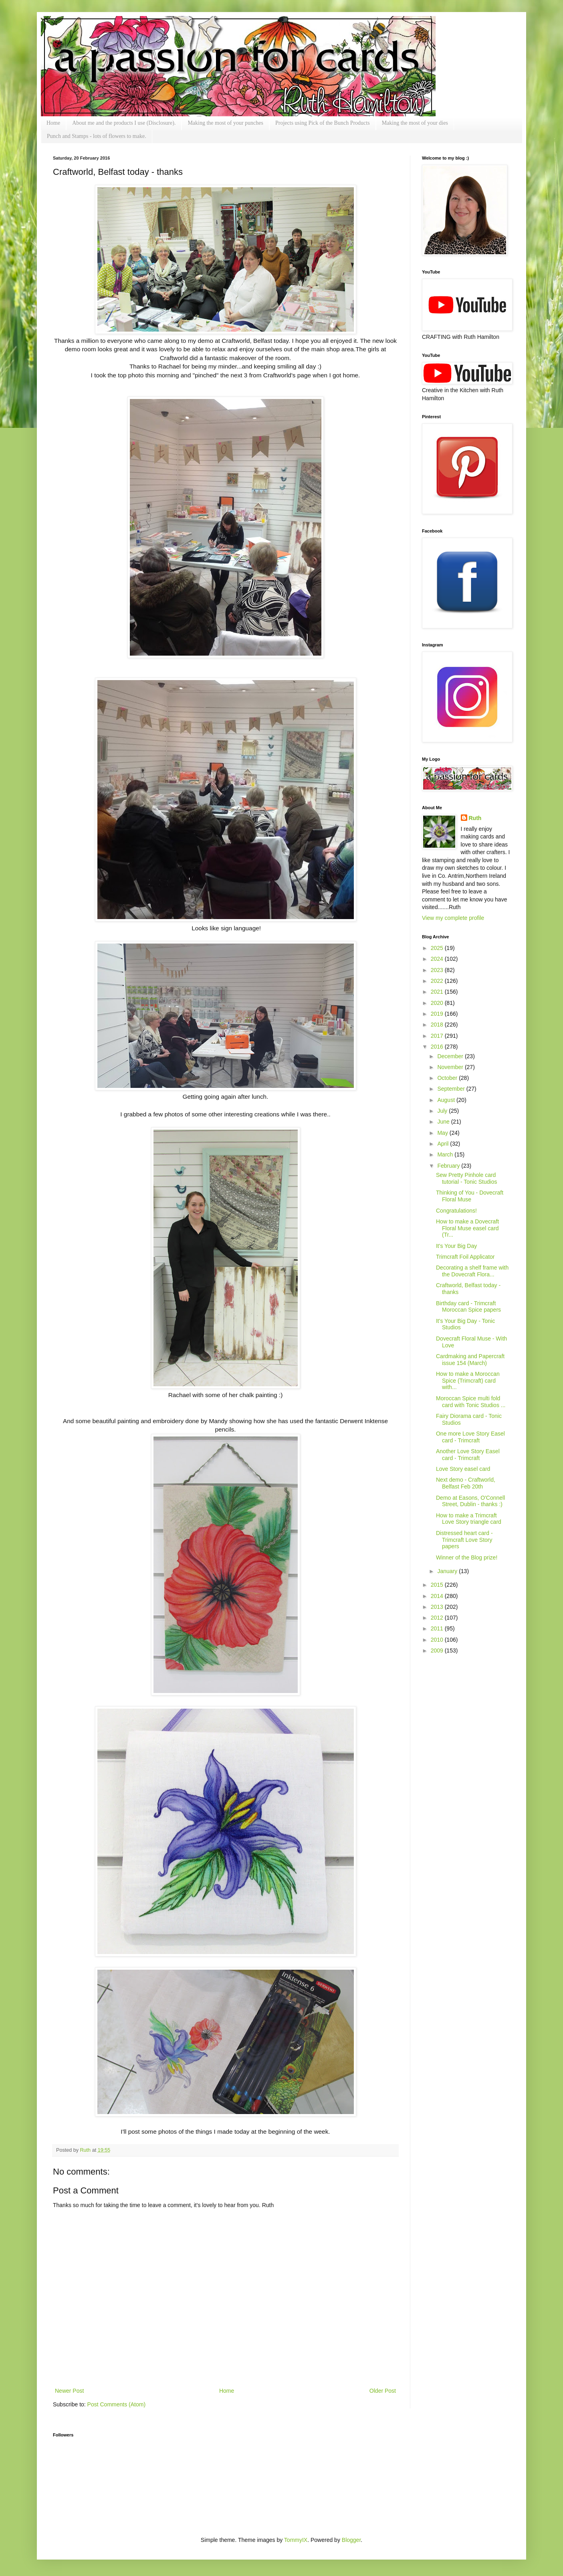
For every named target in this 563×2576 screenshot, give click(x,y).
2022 (438, 981)
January (448, 1571)
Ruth (86, 2150)
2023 (438, 970)
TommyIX (295, 2540)
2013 (438, 1607)
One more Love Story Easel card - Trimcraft (470, 1437)
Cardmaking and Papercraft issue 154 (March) (470, 1359)
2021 (438, 991)
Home (53, 123)
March (445, 1154)
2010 (438, 1639)
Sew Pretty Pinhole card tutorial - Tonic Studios (466, 1178)
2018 (438, 1024)
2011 (438, 1628)
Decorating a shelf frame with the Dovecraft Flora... (472, 1271)
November (450, 1067)
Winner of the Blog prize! (466, 1557)
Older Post (382, 2391)
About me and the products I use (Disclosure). (124, 123)
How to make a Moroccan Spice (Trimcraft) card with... (468, 1381)
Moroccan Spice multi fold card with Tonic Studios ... (470, 1401)
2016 (438, 1046)
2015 (438, 1585)
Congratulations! (456, 1210)
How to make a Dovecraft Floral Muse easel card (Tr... (467, 1228)
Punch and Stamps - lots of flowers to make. (96, 136)
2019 (438, 1014)
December (450, 1056)
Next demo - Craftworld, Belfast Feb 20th (465, 1483)
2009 (438, 1650)
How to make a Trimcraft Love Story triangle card (468, 1518)
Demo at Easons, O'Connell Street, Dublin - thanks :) (470, 1501)
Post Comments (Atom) (116, 2404)
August (446, 1100)
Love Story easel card (463, 1469)
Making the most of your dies (415, 123)
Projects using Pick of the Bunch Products (322, 123)
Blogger (351, 2540)
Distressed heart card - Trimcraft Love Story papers (464, 1540)
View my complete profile (453, 918)
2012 (438, 1617)
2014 (438, 1596)
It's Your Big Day (456, 1246)
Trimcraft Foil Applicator (465, 1257)
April (443, 1143)
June (444, 1121)
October (448, 1078)
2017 (438, 1036)
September (451, 1088)
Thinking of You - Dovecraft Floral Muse (469, 1196)
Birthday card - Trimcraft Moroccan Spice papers (468, 1306)
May (443, 1133)
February (449, 1165)
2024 (438, 959)
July (443, 1111)
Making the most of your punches (225, 123)
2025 (438, 948)
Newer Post (69, 2391)
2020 (438, 1003)
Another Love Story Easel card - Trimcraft (468, 1454)
